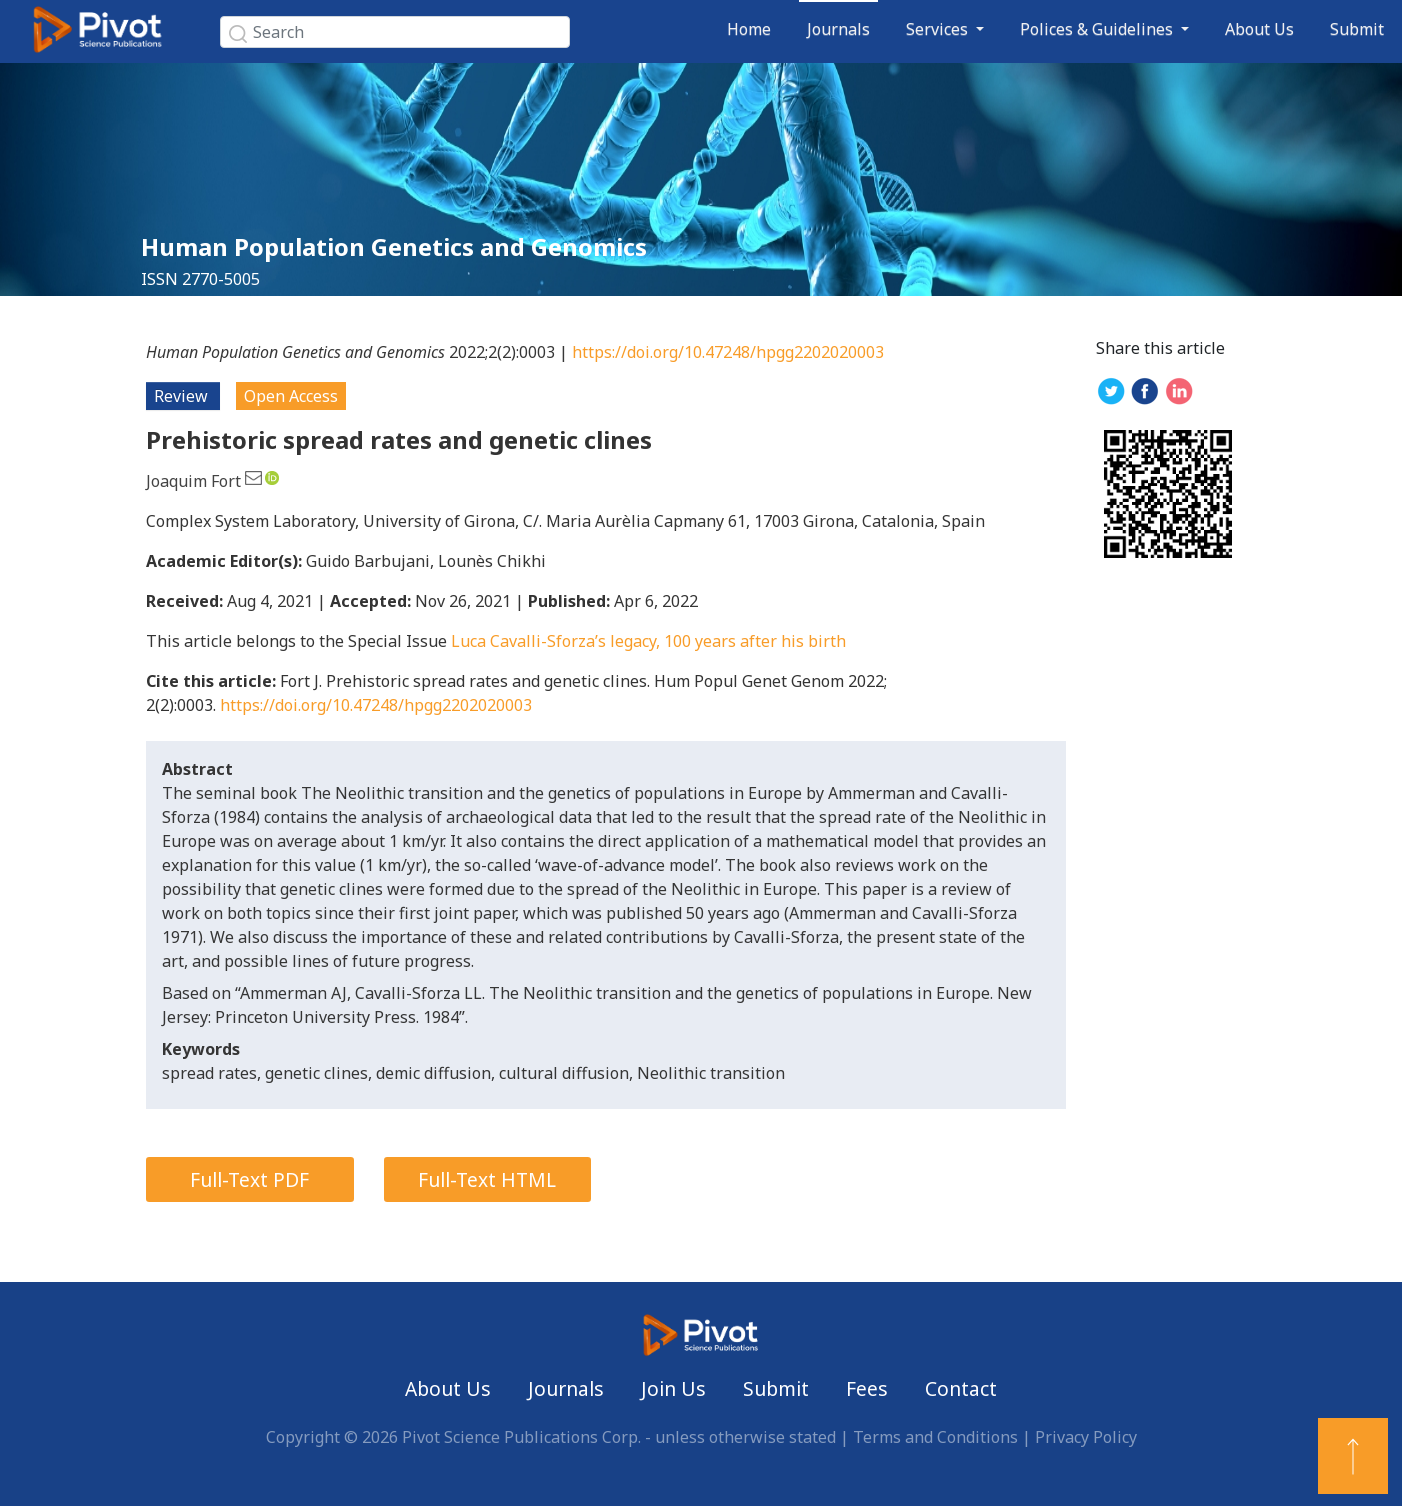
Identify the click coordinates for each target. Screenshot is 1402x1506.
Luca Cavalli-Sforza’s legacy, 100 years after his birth (648, 641)
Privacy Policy (1086, 1437)
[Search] (395, 32)
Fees (867, 1388)
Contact (961, 1388)
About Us (1259, 29)
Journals (838, 29)
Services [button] (939, 29)
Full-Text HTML (487, 1179)
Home (749, 29)
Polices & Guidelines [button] (1098, 29)
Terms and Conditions (935, 1437)
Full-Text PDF (249, 1179)
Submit (1357, 29)
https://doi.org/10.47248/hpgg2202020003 (728, 352)
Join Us (673, 1388)
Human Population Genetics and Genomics (394, 246)
